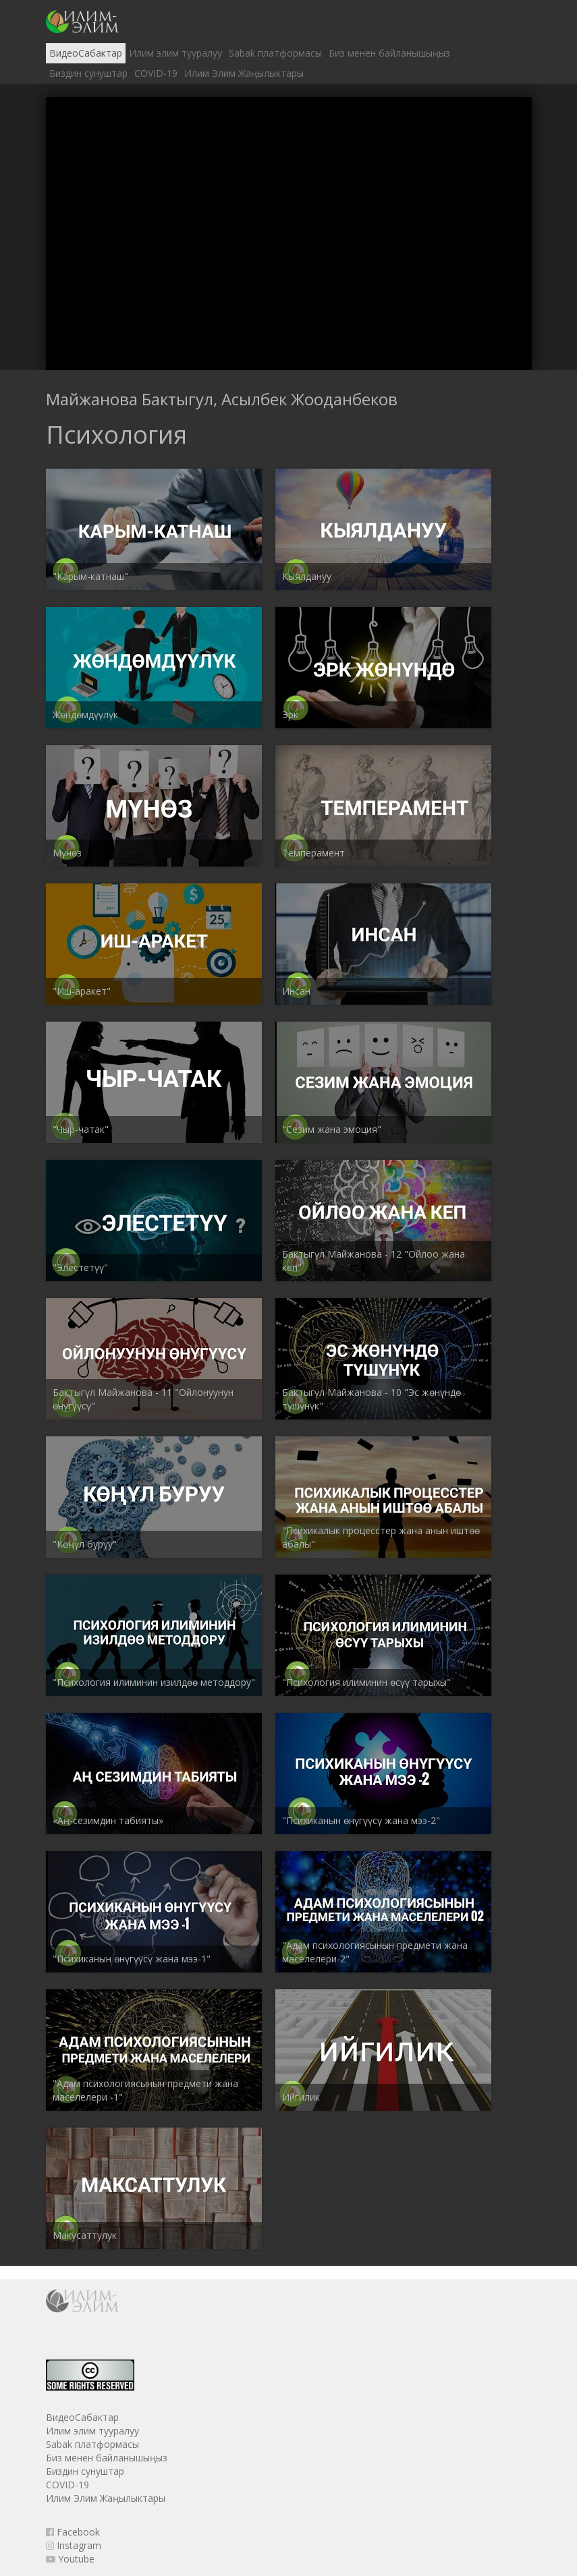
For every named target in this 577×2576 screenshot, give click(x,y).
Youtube (70, 2558)
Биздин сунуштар (88, 73)
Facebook (73, 2531)
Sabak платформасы (275, 53)
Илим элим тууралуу (175, 53)
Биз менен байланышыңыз (389, 53)
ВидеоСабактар (85, 53)
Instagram (73, 2545)
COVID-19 (155, 73)
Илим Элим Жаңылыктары (244, 73)
